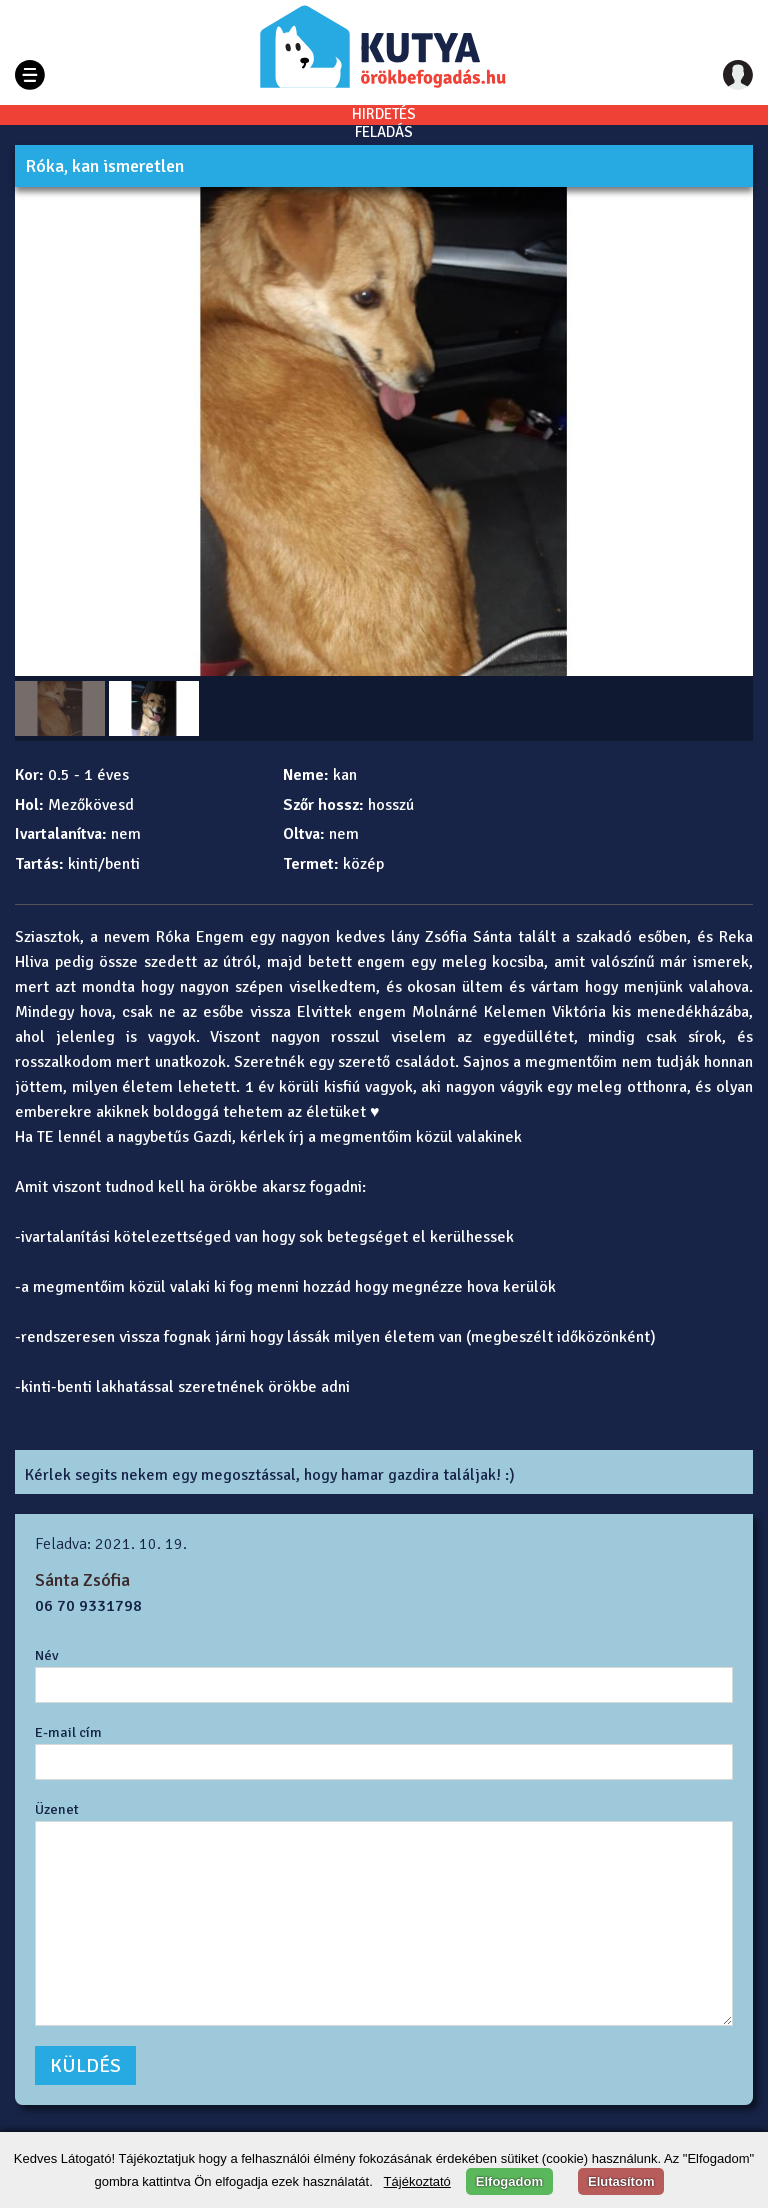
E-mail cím (68, 1732)
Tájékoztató (417, 2181)
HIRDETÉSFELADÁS (384, 123)
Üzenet (57, 1809)
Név (47, 1655)
